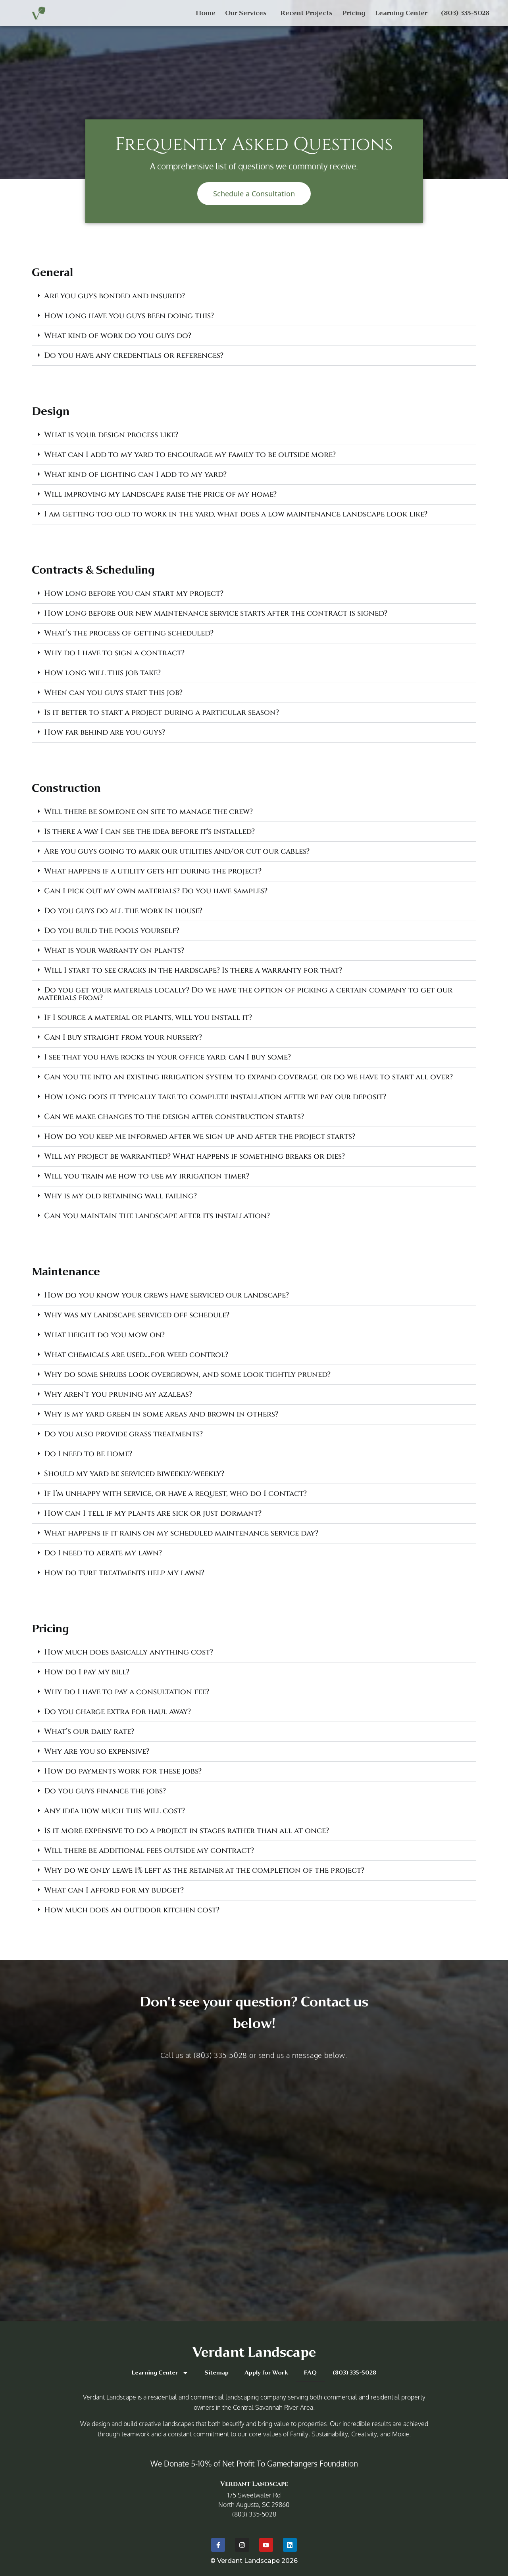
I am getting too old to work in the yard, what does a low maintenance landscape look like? (235, 514)
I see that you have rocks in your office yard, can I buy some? (167, 1057)
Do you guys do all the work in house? (123, 911)
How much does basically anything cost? (128, 1652)
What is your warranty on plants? (114, 950)
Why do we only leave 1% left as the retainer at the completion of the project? (204, 1870)
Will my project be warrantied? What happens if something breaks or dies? (194, 1156)
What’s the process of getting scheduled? (129, 633)
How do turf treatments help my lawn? (124, 1573)
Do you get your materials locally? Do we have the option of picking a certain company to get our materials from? (245, 994)
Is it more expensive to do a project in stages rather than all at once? (186, 1830)
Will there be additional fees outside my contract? (149, 1850)
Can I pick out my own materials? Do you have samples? (155, 891)
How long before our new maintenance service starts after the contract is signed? (215, 613)
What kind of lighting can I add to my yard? (135, 474)
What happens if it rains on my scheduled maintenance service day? (181, 1533)
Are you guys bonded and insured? (114, 296)
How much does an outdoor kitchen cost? (131, 1910)
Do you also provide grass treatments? (123, 1434)
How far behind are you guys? (104, 732)
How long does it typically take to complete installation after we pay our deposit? (215, 1097)
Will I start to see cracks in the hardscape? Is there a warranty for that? (193, 970)
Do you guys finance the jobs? (105, 1791)
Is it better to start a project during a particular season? (161, 712)
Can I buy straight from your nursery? (123, 1037)
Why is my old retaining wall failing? (120, 1196)
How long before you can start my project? (133, 593)
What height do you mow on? (104, 1335)
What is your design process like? (111, 435)
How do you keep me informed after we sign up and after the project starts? (199, 1136)
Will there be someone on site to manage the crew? (148, 811)
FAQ (310, 2372)
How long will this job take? (102, 673)
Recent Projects (306, 13)
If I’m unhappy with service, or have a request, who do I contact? (175, 1493)
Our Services (248, 13)
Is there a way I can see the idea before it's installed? (149, 831)
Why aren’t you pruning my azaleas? (118, 1394)
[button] (254, 296)
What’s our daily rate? (89, 1731)
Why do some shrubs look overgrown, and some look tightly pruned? (187, 1374)
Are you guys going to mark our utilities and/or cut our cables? (177, 851)
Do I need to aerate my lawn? (103, 1553)
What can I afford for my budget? (114, 1890)
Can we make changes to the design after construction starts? (174, 1116)
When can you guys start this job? (113, 692)
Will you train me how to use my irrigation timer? (146, 1176)
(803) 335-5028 (465, 13)
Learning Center (403, 13)
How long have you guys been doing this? (129, 316)
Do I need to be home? (88, 1454)
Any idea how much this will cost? (114, 1811)
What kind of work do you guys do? (117, 335)
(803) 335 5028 (220, 2055)
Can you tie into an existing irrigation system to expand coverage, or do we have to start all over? (248, 1077)
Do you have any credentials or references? (133, 355)
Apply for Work (266, 2372)
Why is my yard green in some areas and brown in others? (161, 1414)
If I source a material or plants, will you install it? (148, 1017)
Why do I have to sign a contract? (114, 653)
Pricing (354, 13)
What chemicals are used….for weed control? (136, 1354)
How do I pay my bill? (86, 1672)
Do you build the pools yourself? (111, 930)
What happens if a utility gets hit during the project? (153, 871)
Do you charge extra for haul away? (117, 1711)
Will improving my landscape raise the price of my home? (160, 494)
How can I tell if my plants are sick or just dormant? (153, 1513)
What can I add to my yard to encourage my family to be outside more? (190, 454)
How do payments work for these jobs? (123, 1771)
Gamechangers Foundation (312, 2463)
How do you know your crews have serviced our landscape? (166, 1295)
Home (206, 13)
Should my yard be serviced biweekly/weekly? (134, 1473)
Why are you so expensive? (96, 1751)
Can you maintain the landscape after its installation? (157, 1216)
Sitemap (216, 2372)
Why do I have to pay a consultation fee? (126, 1692)
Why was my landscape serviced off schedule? (136, 1315)
